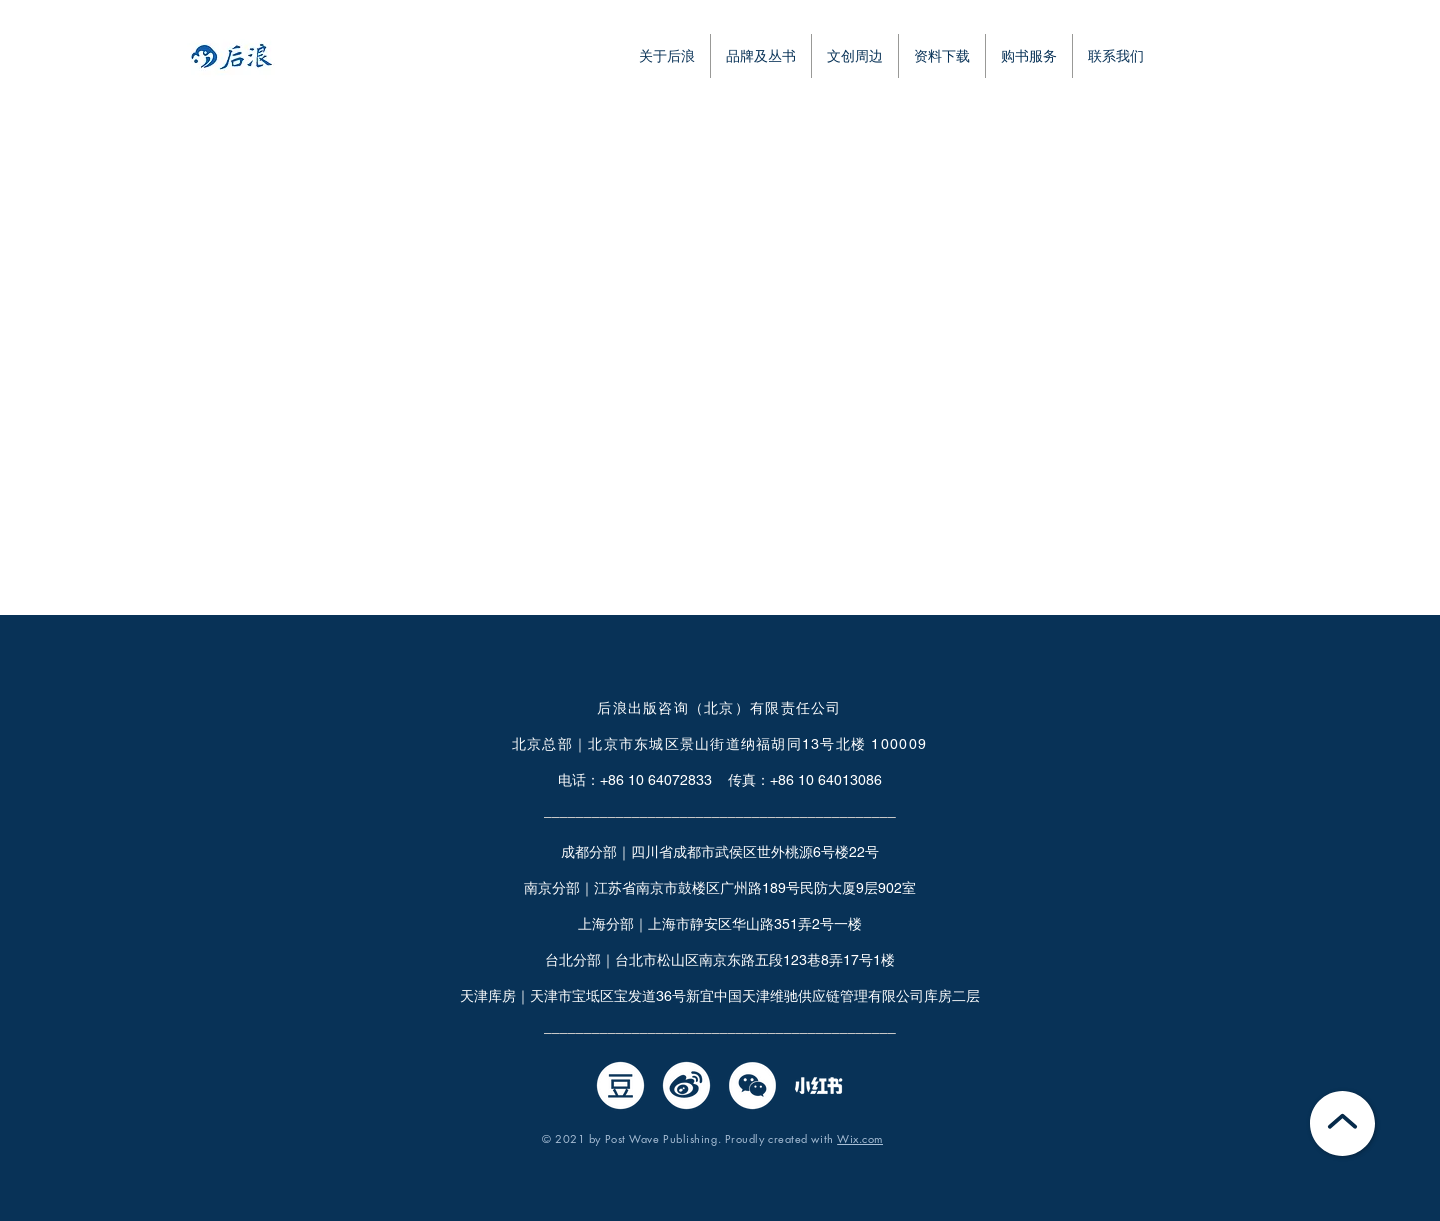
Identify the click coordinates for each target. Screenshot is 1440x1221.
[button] (942, 56)
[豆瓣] (620, 1085)
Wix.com (860, 1138)
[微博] (686, 1085)
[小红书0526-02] (818, 1085)
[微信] (752, 1085)
